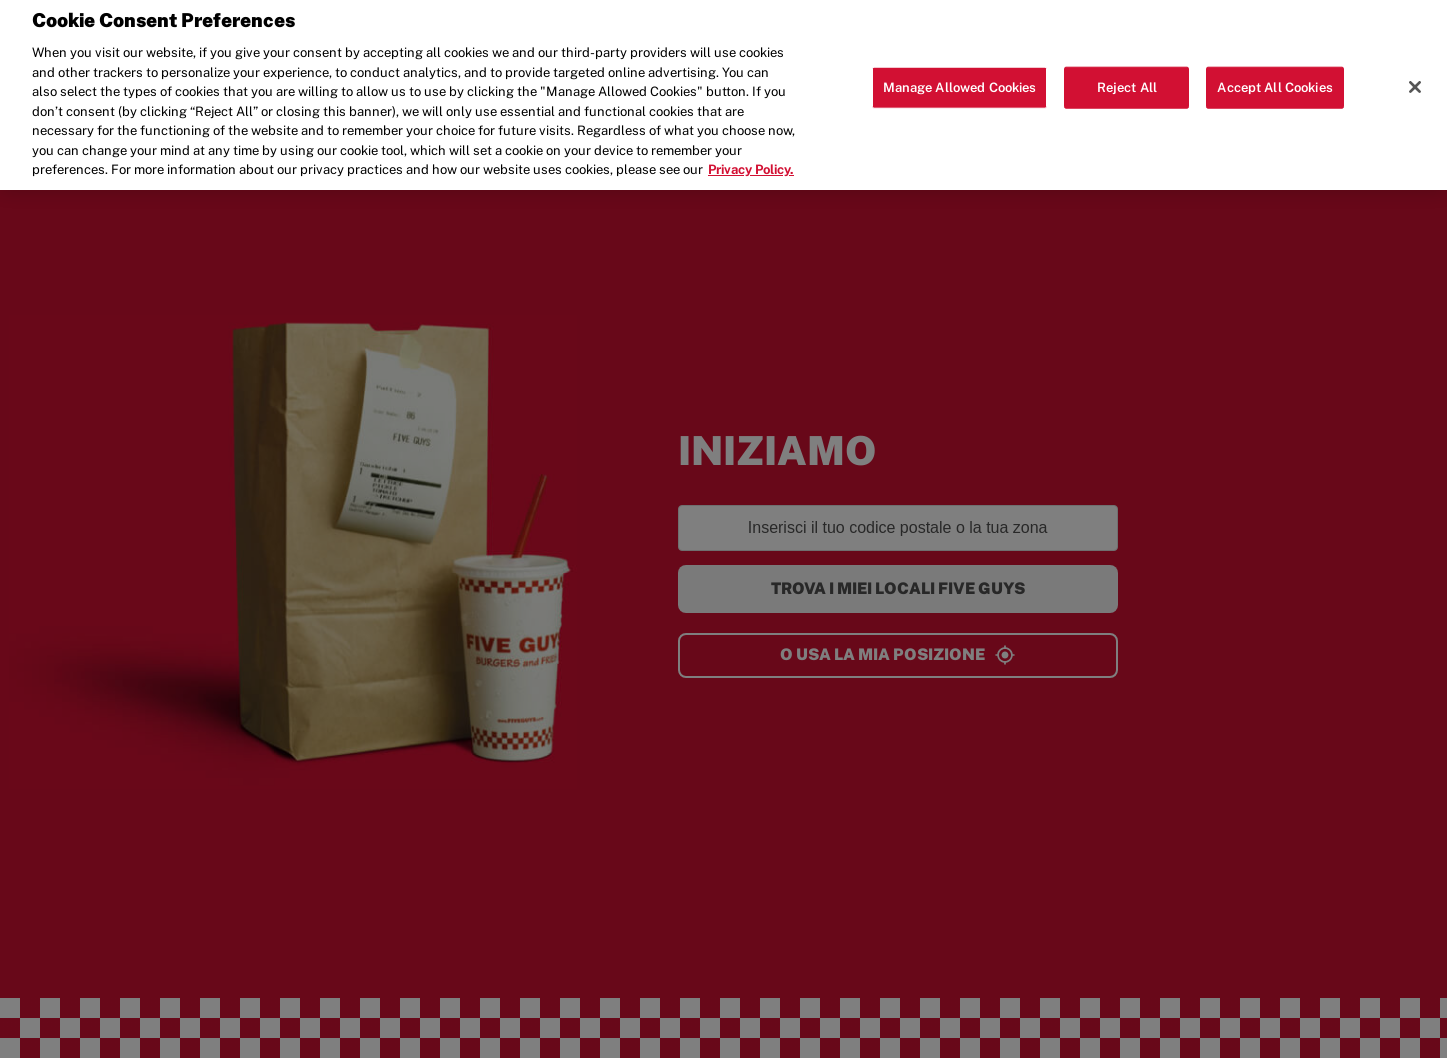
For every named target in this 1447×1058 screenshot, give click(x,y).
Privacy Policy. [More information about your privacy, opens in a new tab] (751, 157)
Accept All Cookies (1274, 74)
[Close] (1415, 74)
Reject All (1127, 74)
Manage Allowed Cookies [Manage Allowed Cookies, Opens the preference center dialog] (960, 74)
